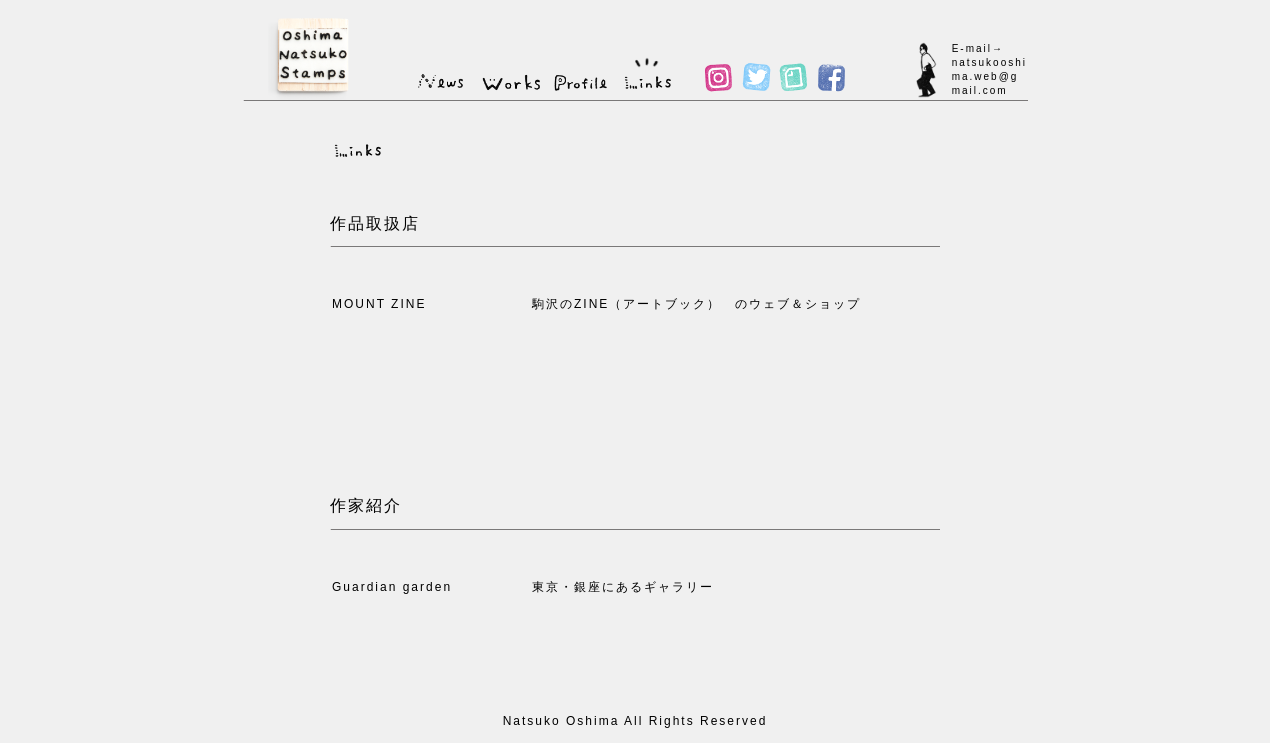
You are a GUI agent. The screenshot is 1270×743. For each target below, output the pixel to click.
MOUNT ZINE (379, 304)
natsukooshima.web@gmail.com (989, 76)
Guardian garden (392, 587)
